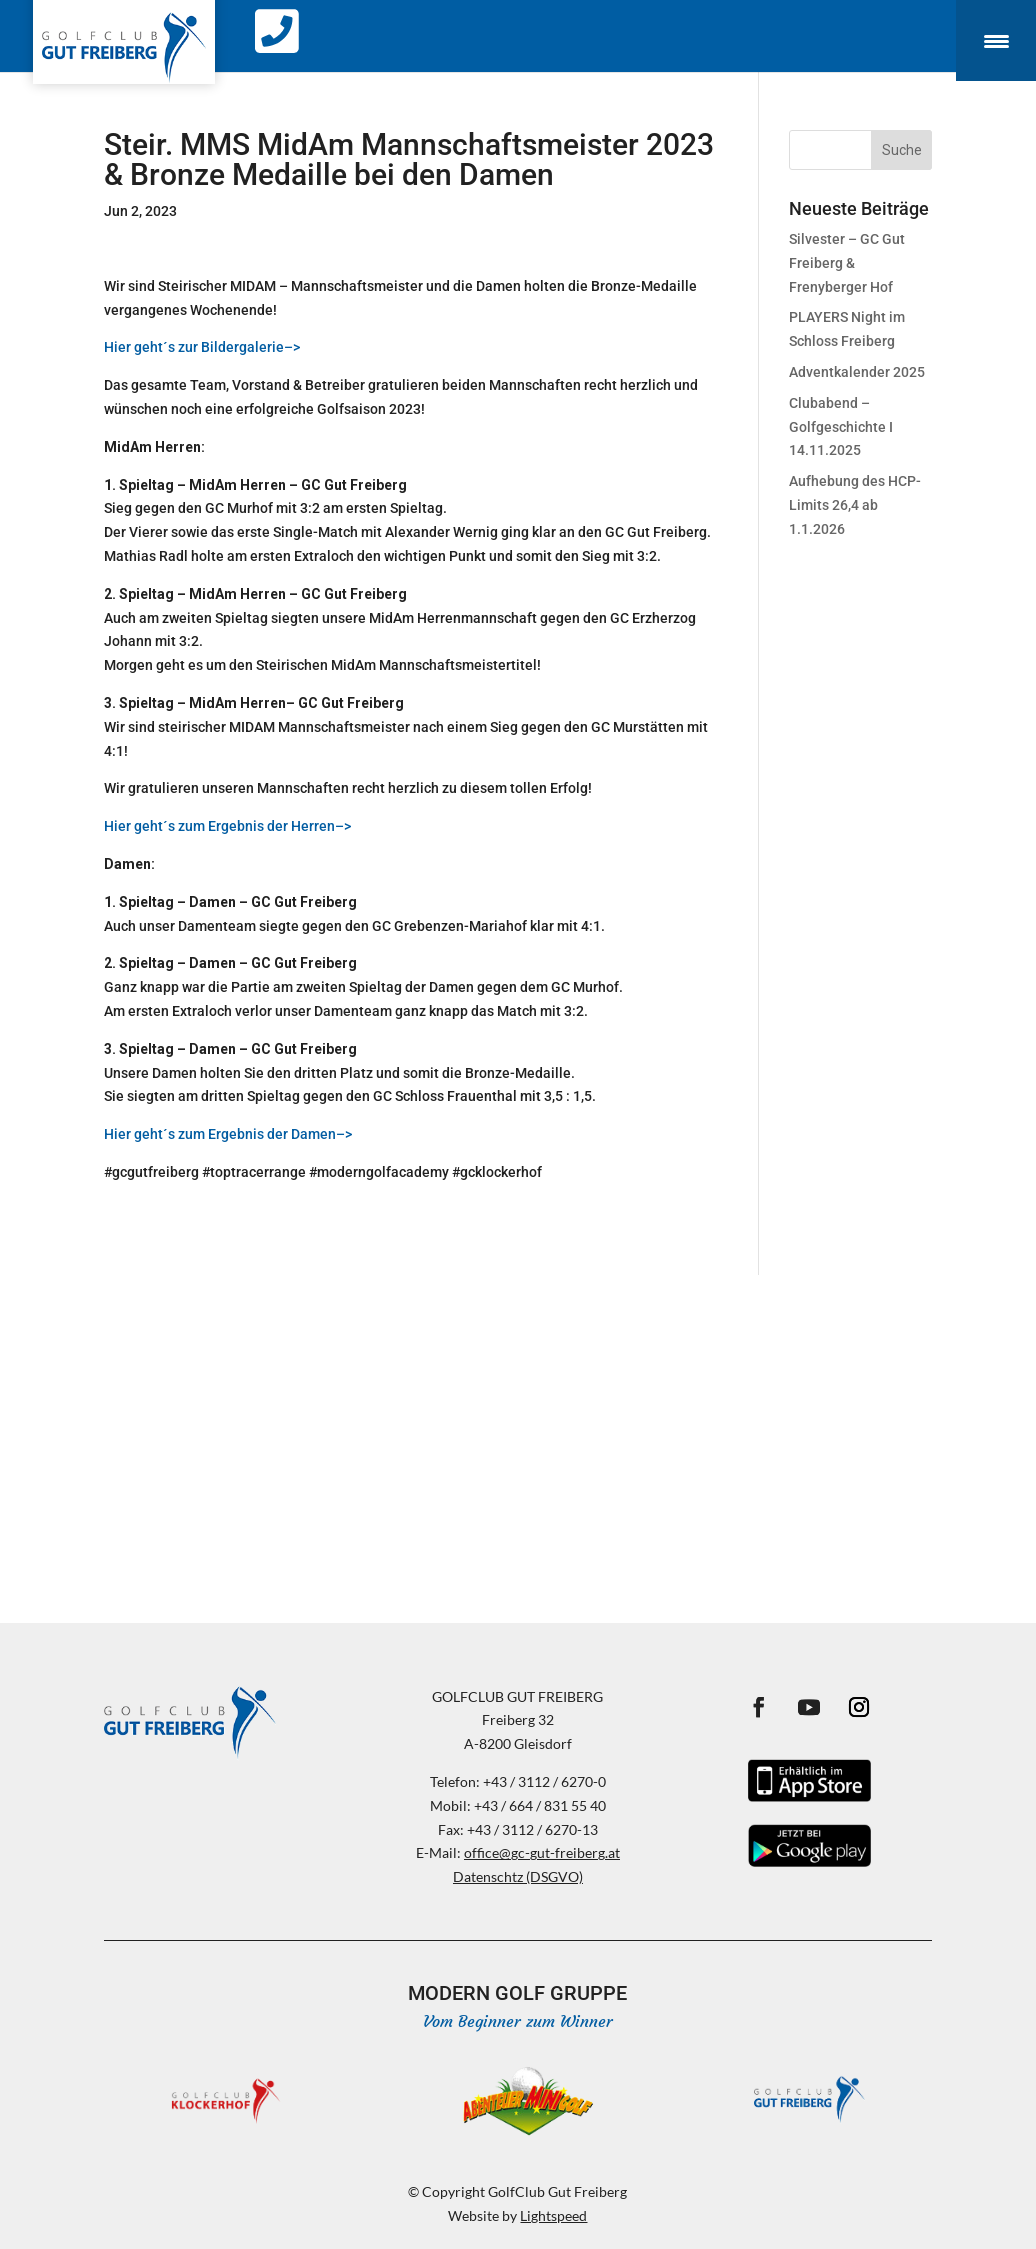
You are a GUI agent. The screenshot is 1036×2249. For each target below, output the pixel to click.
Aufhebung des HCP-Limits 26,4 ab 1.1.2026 (855, 505)
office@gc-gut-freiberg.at (542, 1852)
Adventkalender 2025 (857, 372)
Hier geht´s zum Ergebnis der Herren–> (227, 826)
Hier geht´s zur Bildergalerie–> (202, 347)
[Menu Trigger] (996, 40)
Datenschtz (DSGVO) (518, 1876)
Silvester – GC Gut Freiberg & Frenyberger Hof (847, 263)
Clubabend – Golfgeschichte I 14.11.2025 (841, 427)
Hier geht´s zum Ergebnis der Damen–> (228, 1134)
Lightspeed (553, 2215)
